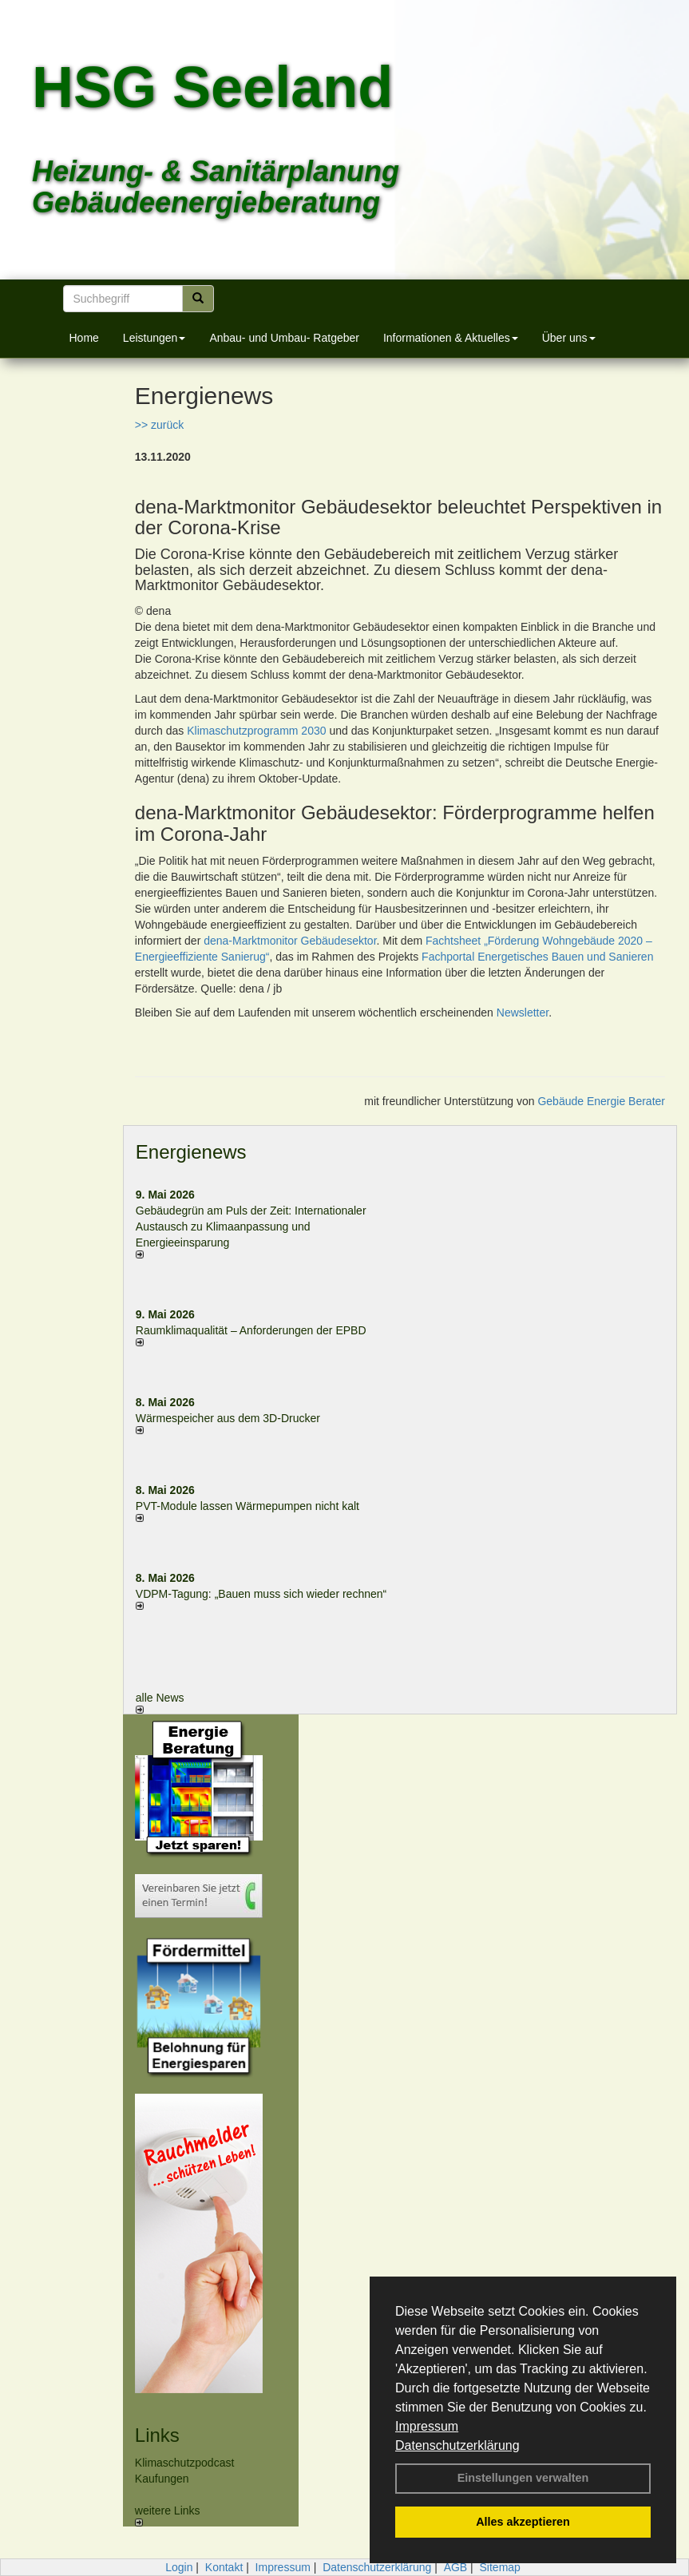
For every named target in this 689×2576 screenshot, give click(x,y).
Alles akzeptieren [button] (523, 2521)
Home (84, 337)
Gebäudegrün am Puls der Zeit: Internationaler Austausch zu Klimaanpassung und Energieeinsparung (251, 1226)
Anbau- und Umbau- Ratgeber (284, 337)
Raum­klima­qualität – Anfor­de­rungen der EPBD (251, 1330)
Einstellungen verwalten (523, 2477)
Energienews (191, 1152)
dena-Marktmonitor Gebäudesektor (290, 940)
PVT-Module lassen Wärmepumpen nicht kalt (247, 1506)
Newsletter (522, 1012)
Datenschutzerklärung (457, 2445)
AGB (456, 2567)
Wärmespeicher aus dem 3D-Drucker (228, 1418)
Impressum (426, 2426)
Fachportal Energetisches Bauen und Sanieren (537, 956)
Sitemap (500, 2567)
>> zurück (159, 424)
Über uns (569, 337)
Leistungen (154, 337)
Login (178, 2567)
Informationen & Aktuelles (450, 337)
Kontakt (224, 2567)
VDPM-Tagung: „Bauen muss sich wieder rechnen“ (261, 1593)
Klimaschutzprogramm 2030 (256, 730)
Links (157, 2435)
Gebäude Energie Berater (601, 1101)
